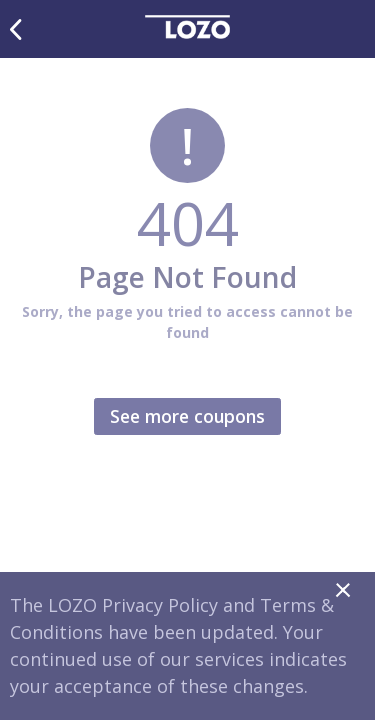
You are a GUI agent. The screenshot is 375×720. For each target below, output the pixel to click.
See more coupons (187, 416)
